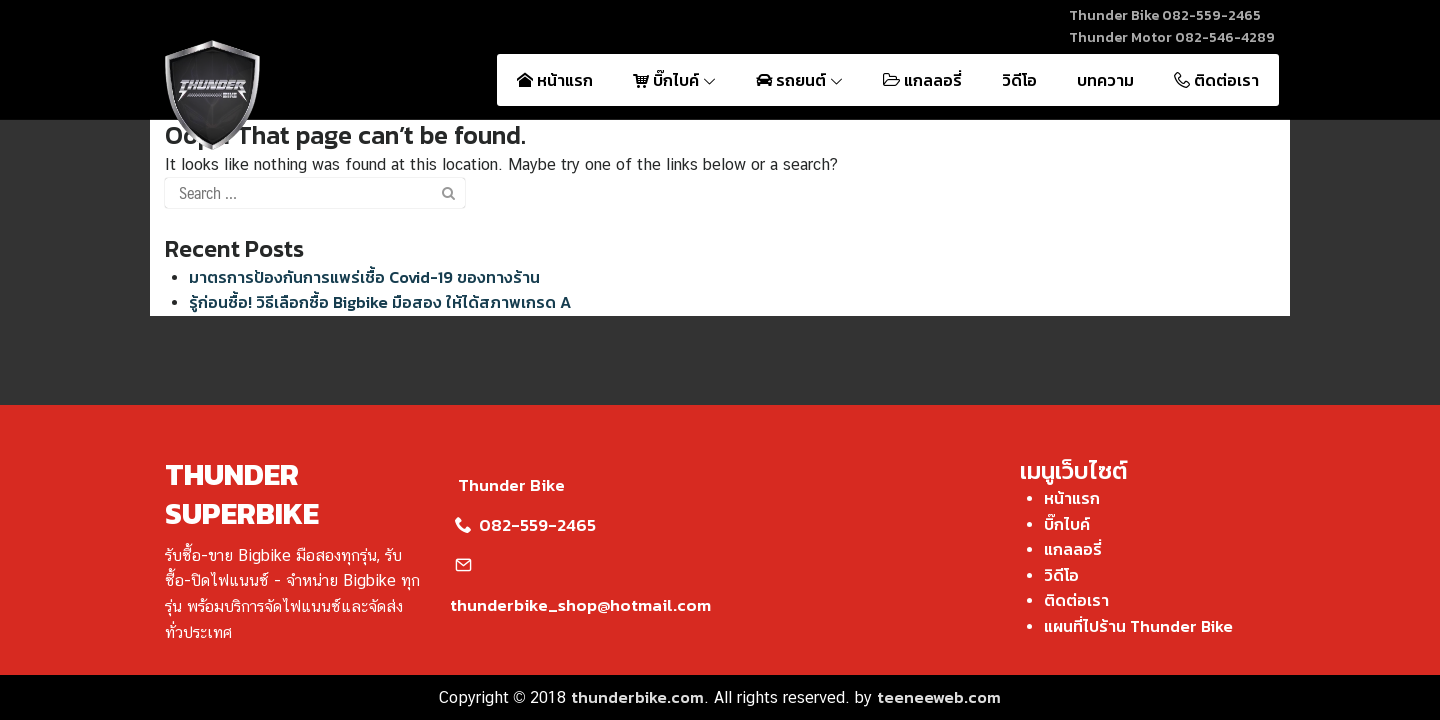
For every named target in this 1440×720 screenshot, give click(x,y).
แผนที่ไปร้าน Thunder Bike (1138, 626)
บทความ (1105, 80)
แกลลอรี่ (922, 80)
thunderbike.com (637, 697)
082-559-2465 (1211, 15)
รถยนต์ (799, 80)
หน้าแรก (555, 80)
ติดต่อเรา (1216, 80)
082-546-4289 (1225, 37)
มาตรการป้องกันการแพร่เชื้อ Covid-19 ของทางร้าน (364, 277)
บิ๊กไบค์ (674, 80)
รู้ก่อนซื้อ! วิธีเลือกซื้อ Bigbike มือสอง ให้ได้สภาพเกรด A (380, 302)
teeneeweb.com (939, 697)
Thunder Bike (507, 485)
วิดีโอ (1019, 80)
